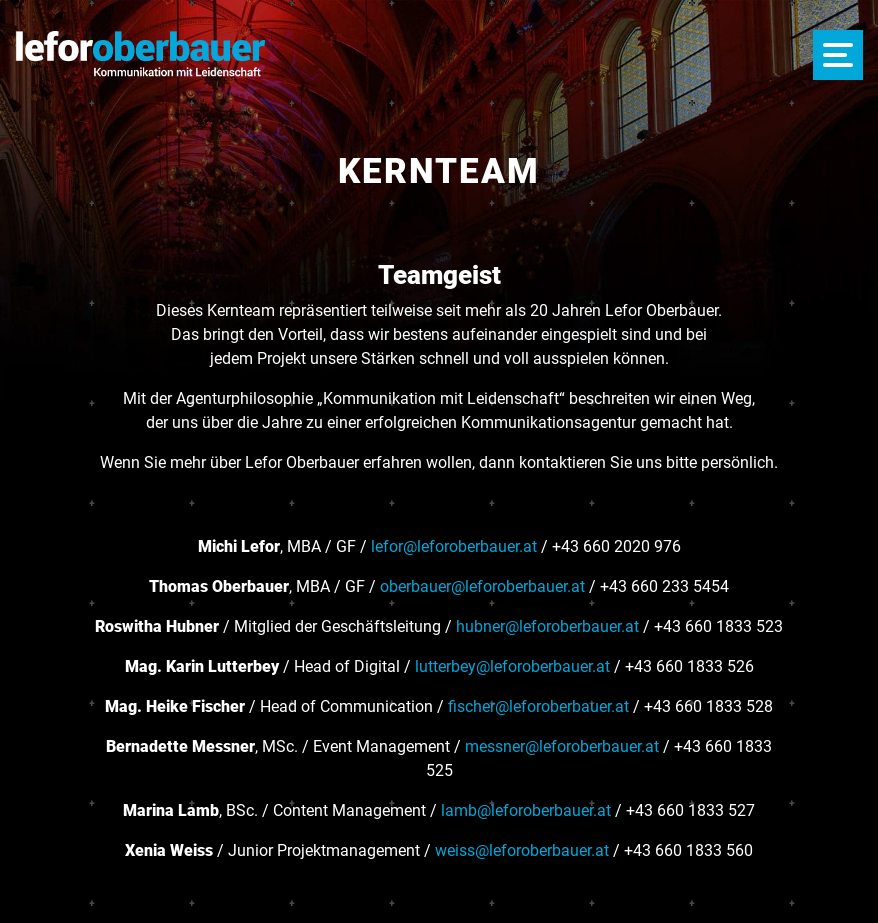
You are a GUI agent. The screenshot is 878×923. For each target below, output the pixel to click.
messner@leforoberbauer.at (562, 746)
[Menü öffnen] (838, 55)
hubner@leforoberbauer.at (547, 626)
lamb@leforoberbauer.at (526, 810)
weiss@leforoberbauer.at (522, 850)
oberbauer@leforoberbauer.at (482, 586)
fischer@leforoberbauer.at (538, 706)
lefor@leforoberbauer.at (454, 546)
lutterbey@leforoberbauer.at (512, 666)
